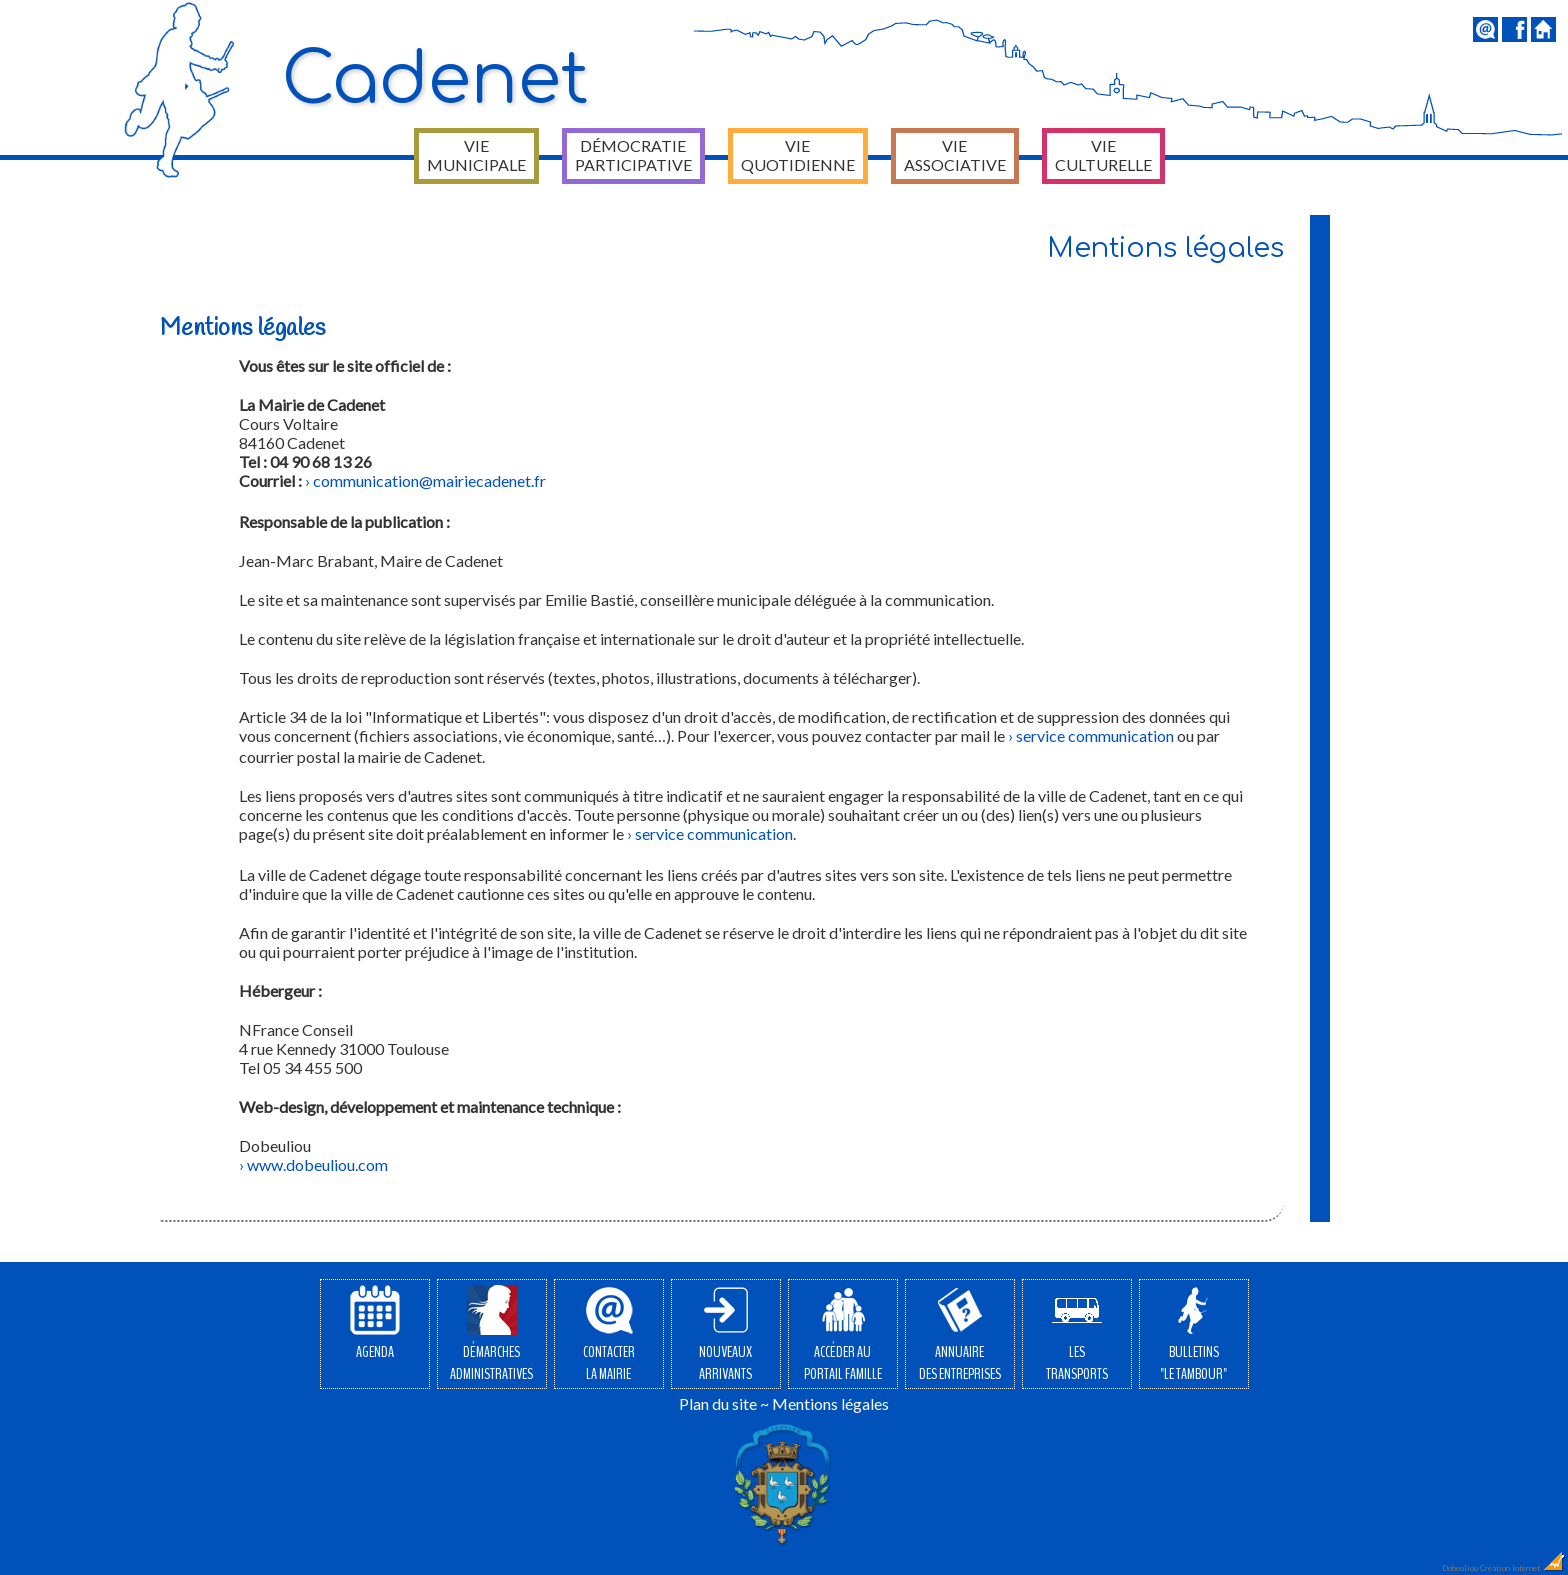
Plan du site (718, 1403)
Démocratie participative (633, 155)
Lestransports (1077, 1335)
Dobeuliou (1460, 1568)
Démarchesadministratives (491, 1335)
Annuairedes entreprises (960, 1335)
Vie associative (955, 155)
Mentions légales (830, 1403)
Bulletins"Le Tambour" (1193, 1335)
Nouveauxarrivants (725, 1335)
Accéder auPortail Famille (843, 1335)
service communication (1095, 735)
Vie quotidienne (798, 155)
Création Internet (1523, 1568)
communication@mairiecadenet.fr (429, 480)
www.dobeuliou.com (317, 1164)
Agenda (375, 1324)
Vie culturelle (1103, 155)
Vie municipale (476, 155)
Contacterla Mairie (609, 1335)
